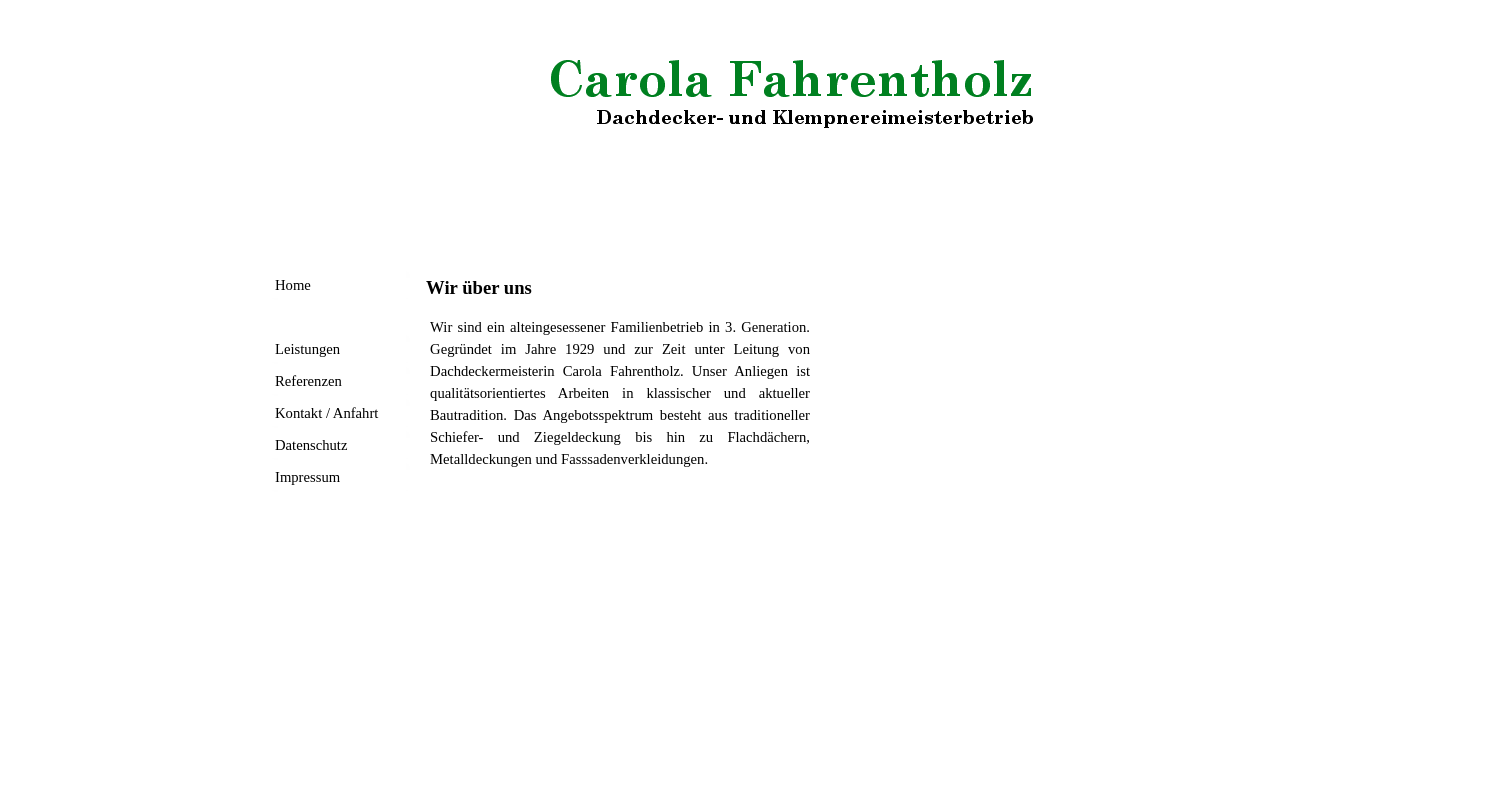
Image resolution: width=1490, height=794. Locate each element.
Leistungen (307, 349)
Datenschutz (311, 445)
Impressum (307, 477)
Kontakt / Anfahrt (326, 413)
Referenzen (308, 381)
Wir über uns (313, 317)
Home (293, 285)
